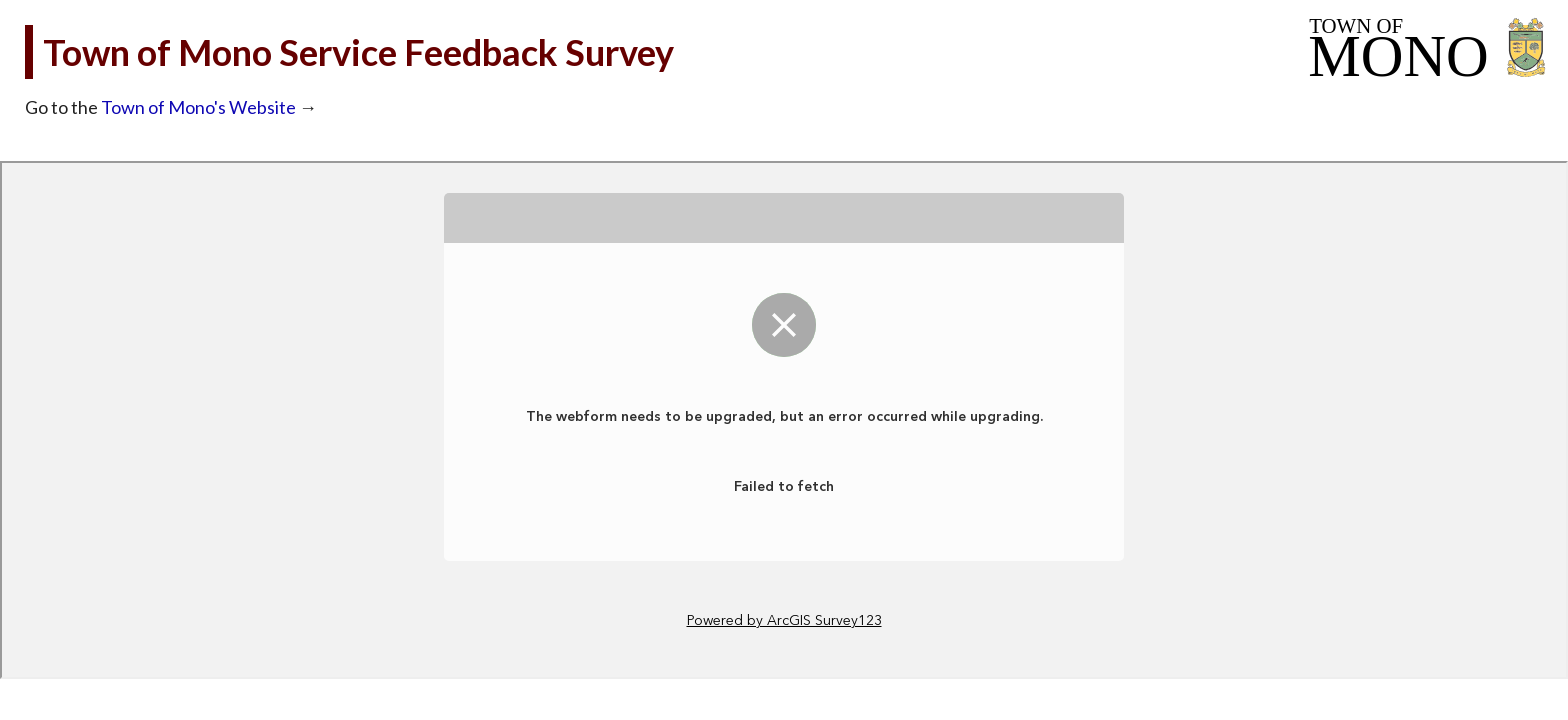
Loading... (784, 420)
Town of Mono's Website (198, 107)
